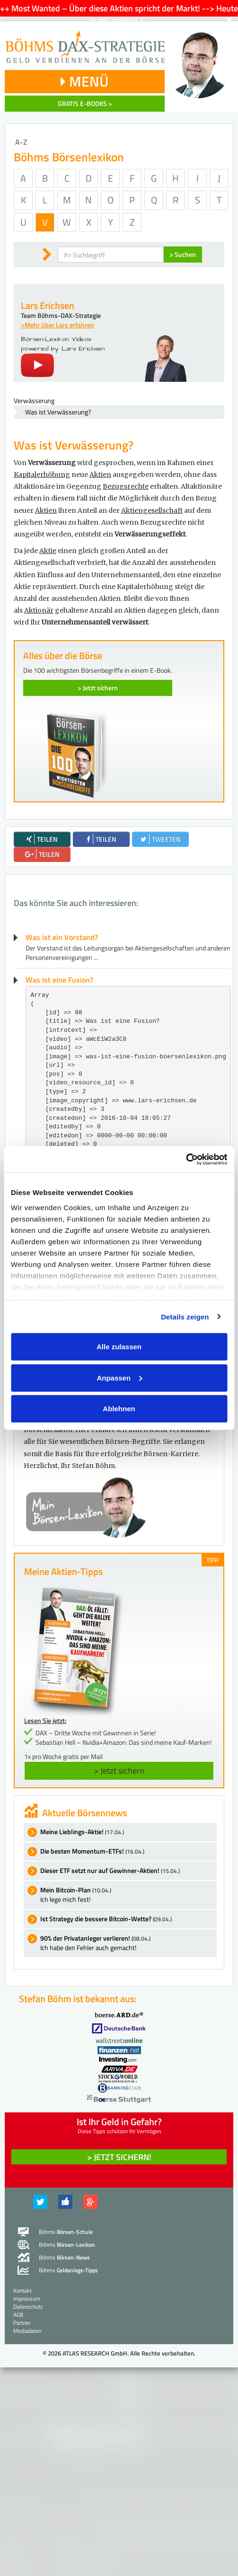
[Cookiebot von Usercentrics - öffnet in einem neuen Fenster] (185, 1159)
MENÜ (85, 81)
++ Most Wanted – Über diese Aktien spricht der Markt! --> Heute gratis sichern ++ (119, 14)
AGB (18, 2314)
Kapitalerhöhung (42, 474)
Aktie (47, 550)
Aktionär (38, 610)
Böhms (66, 2231)
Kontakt (22, 2290)
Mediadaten (27, 2330)
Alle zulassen (119, 1347)
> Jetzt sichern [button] (119, 1770)
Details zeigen (185, 1316)
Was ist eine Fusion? (59, 979)
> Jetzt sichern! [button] (119, 2157)
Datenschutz (28, 2306)
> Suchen (182, 254)
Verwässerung (34, 400)
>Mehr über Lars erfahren (57, 325)
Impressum (26, 2298)
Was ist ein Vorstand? (62, 937)
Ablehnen (119, 1409)
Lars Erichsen (47, 305)
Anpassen (119, 1377)
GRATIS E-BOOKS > (85, 103)
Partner (22, 2322)
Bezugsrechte (126, 486)
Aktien (100, 474)
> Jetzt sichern (98, 688)
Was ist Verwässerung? (58, 412)
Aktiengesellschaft (152, 510)
